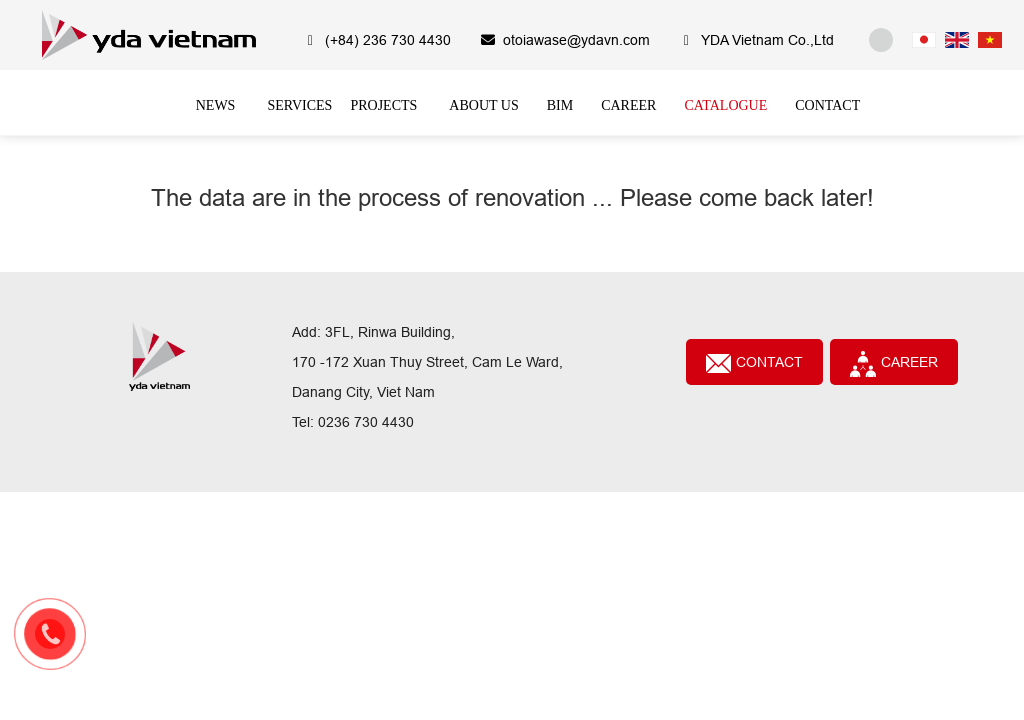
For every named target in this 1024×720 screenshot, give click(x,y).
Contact (754, 363)
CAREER (894, 364)
